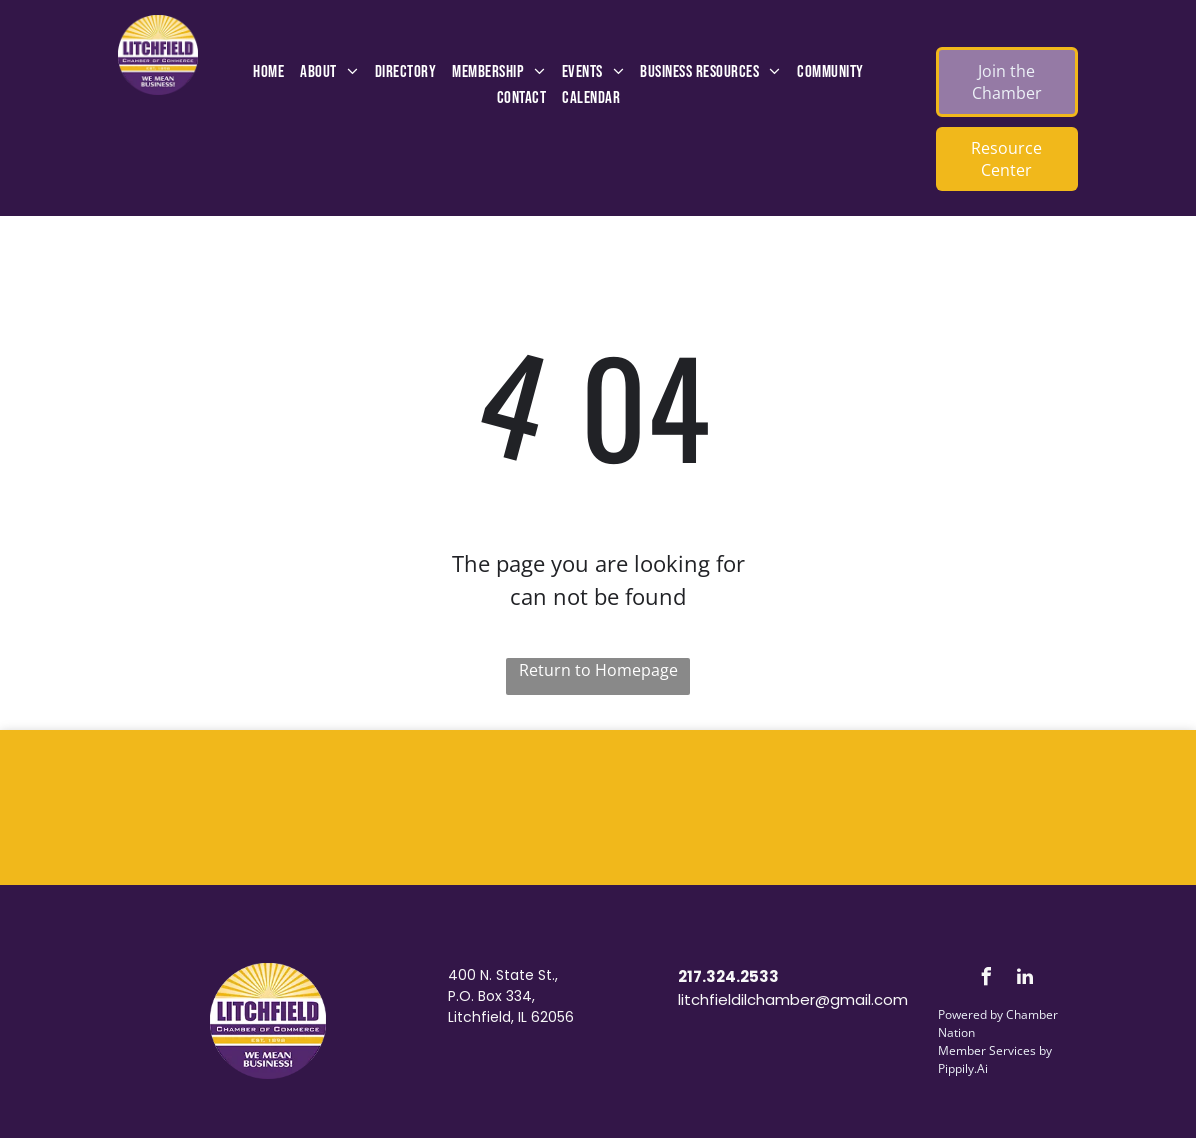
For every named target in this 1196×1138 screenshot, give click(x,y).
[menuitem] (268, 73)
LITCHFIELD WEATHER (598, 805)
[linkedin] (1025, 979)
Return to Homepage (598, 670)
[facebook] (986, 979)
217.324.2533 (728, 976)
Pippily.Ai (963, 1068)
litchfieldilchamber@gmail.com (793, 999)
